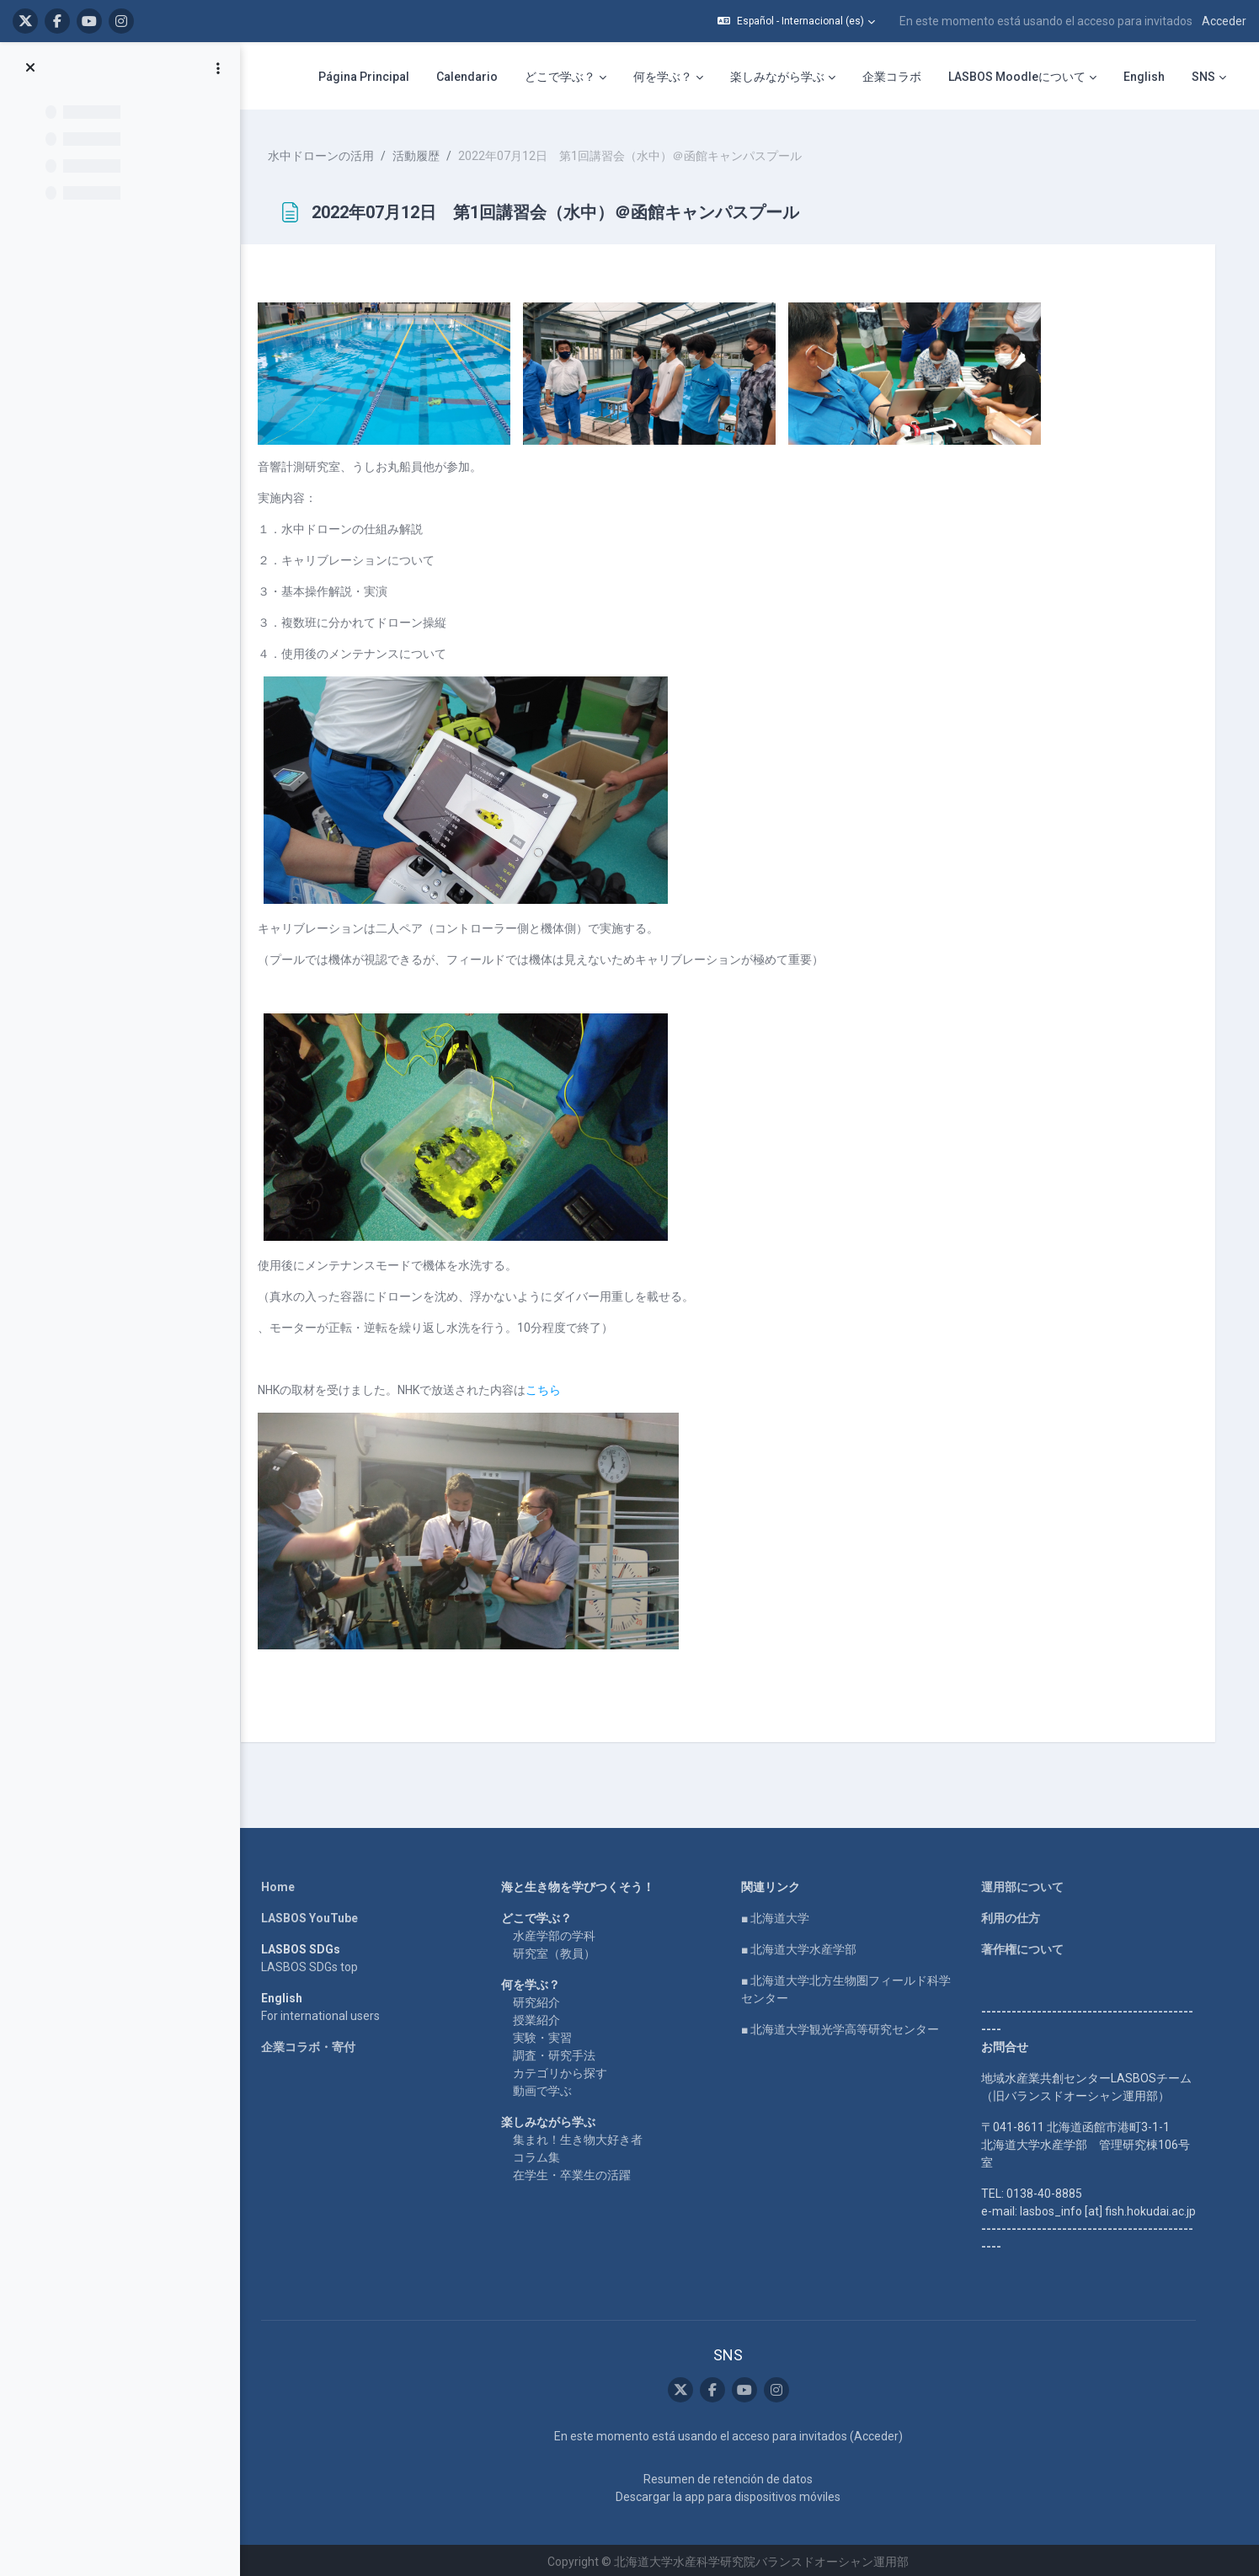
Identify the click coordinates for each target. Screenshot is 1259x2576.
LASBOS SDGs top (317, 1962)
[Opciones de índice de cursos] (218, 68)
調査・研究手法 (561, 2051)
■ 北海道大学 (783, 1914)
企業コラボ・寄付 (316, 2043)
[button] (796, 21)
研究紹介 (544, 1998)
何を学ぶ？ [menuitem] (662, 76)
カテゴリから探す (567, 2069)
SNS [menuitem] (1203, 76)
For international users (328, 2011)
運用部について (1030, 1882)
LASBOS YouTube (317, 1914)
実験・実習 (549, 2033)
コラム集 (544, 2153)
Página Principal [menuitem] (363, 76)
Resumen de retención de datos (736, 2475)
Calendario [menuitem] (467, 76)
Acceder (1224, 21)
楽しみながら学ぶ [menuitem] (777, 76)
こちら (562, 1385)
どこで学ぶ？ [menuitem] (560, 76)
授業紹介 (544, 2016)
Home (285, 1882)
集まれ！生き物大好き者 (585, 2135)
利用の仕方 (1018, 1914)
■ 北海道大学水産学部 (806, 1945)
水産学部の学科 (561, 1931)
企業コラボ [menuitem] (891, 76)
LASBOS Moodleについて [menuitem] (1017, 76)
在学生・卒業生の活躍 (579, 2171)
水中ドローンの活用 (340, 151)
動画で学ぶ (549, 2086)
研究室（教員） (561, 1949)
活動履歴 (435, 151)
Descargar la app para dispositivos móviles (736, 2493)
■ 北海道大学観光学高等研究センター (848, 2025)
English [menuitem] (1144, 76)
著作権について (1030, 1945)
